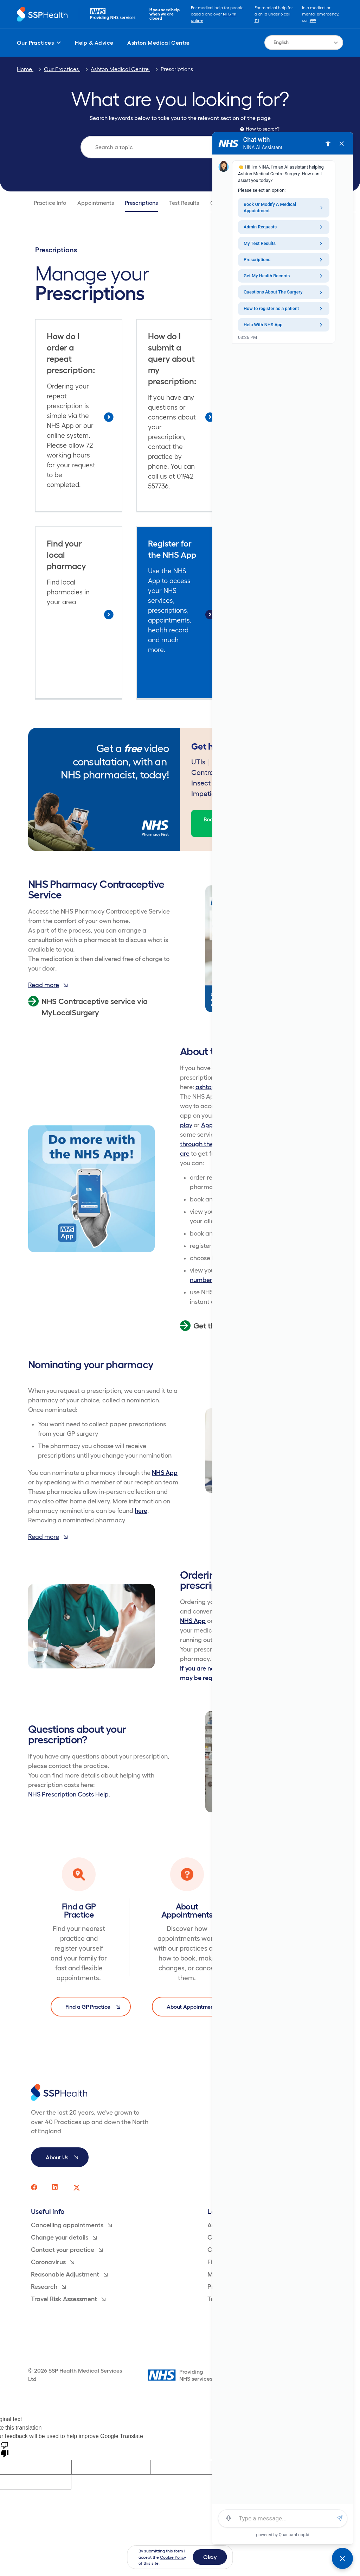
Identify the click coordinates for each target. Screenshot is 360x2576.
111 (257, 20)
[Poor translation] (4, 2449)
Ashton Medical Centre (120, 69)
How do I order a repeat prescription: (71, 353)
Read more (48, 985)
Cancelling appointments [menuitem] (71, 2225)
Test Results (184, 203)
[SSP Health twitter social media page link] (76, 2187)
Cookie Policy (173, 2557)
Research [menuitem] (48, 2286)
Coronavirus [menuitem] (52, 2262)
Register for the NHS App (172, 549)
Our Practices (62, 69)
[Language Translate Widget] (303, 42)
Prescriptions (177, 69)
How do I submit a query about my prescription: (172, 359)
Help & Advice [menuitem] (94, 42)
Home (25, 69)
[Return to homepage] (42, 14)
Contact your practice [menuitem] (67, 2249)
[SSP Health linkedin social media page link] (55, 2187)
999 (313, 20)
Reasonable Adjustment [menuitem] (69, 2274)
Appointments (95, 203)
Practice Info (50, 203)
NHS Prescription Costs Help (68, 1794)
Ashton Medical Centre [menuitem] (158, 42)
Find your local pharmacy (66, 555)
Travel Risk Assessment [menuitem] (68, 2299)
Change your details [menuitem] (64, 2237)
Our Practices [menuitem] (39, 42)
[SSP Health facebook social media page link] (34, 2187)
